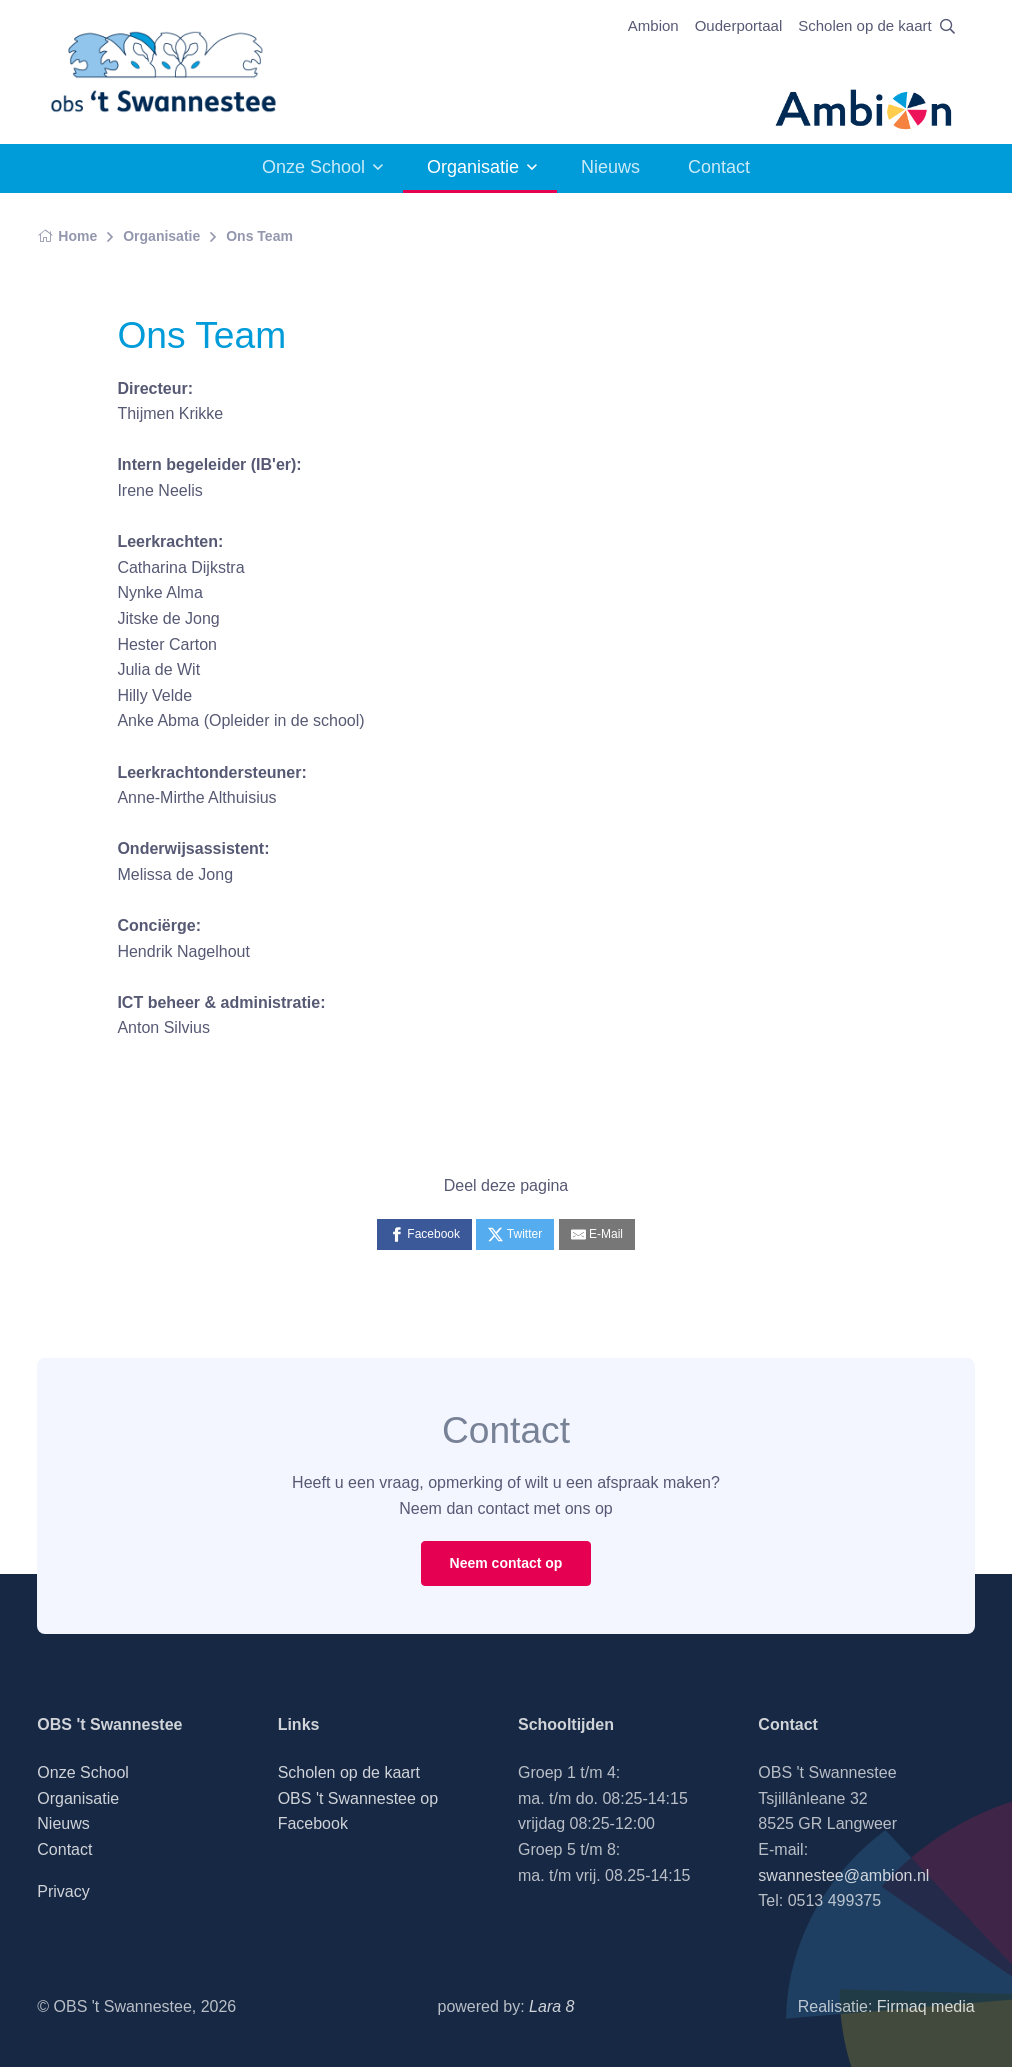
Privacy (63, 1891)
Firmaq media (926, 2006)
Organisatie (473, 167)
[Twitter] (515, 1234)
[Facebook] (424, 1234)
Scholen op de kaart (864, 25)
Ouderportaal (739, 25)
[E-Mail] (597, 1234)
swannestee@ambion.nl (843, 1875)
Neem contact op (506, 1563)
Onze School (313, 167)
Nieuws (610, 167)
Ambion (653, 25)
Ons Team (259, 236)
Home (67, 236)
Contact (719, 167)
